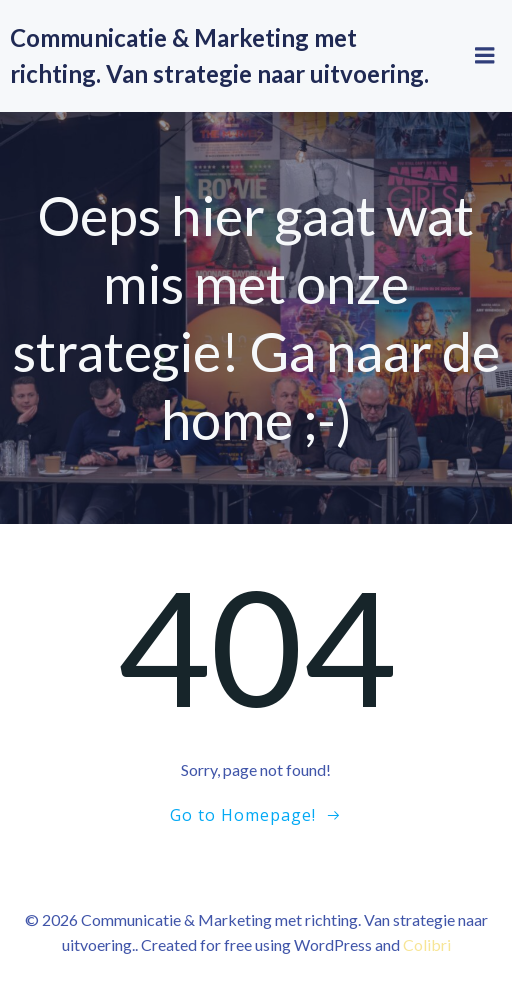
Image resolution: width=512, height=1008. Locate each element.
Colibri (427, 944)
